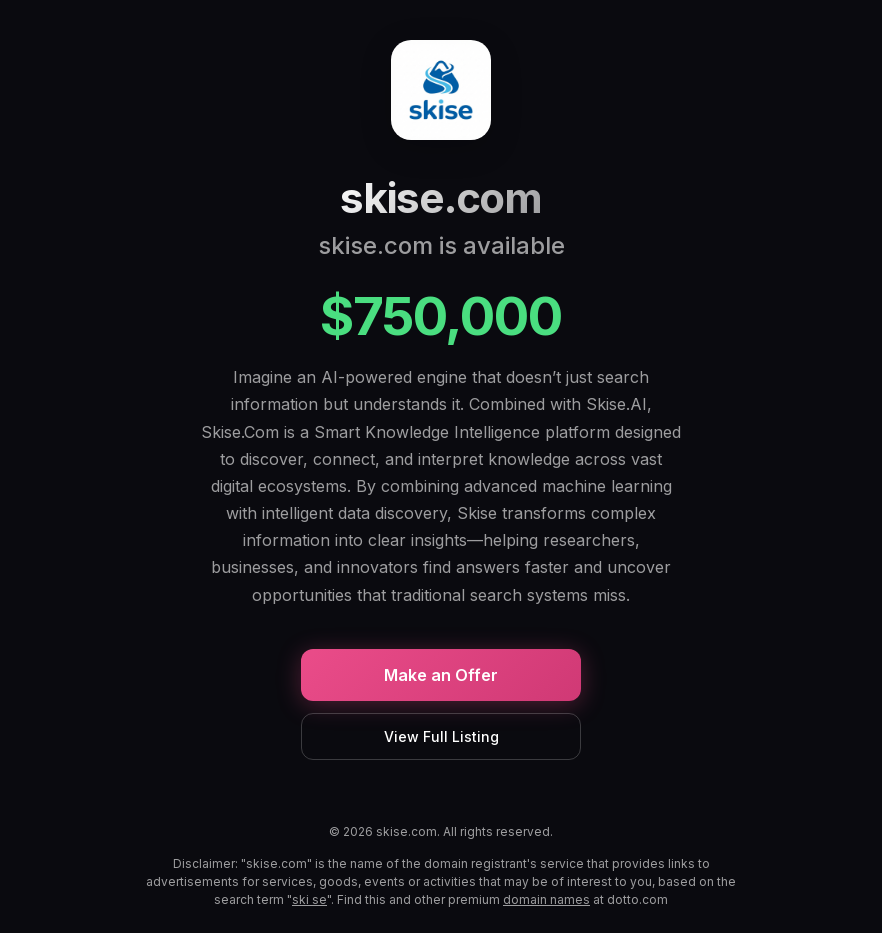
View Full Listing (441, 736)
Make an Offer (441, 675)
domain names (546, 899)
